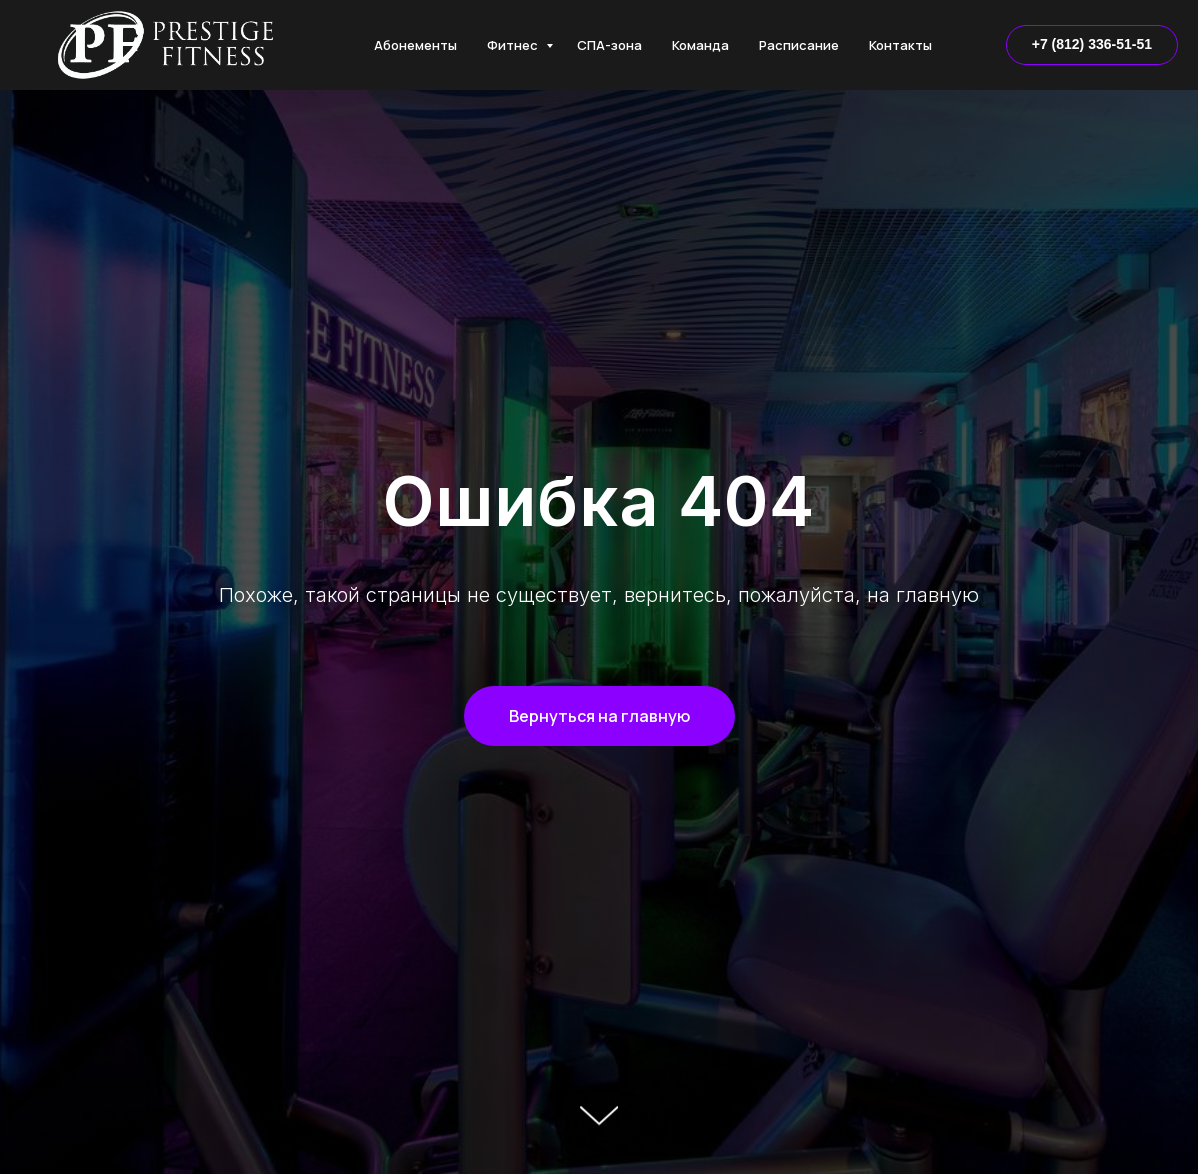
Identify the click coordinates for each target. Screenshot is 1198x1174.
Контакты (900, 45)
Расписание (799, 45)
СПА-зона (609, 45)
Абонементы (415, 45)
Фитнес (514, 45)
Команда (700, 45)
